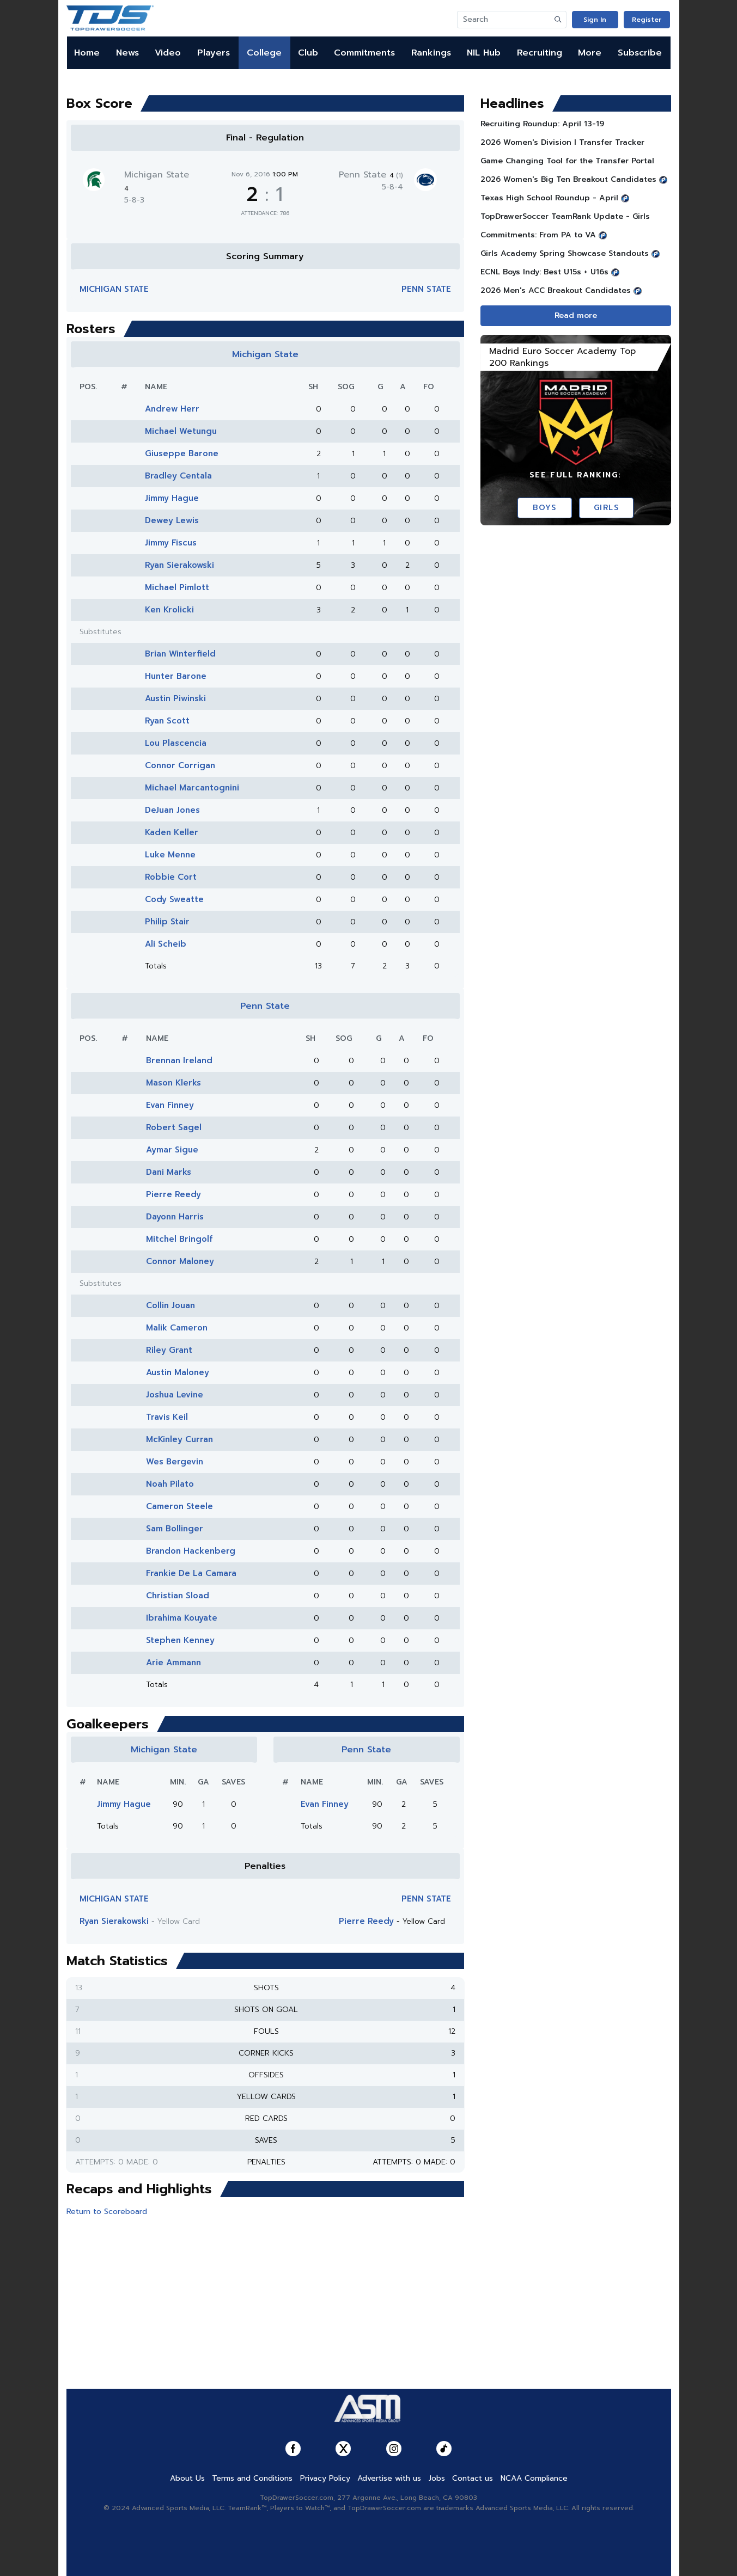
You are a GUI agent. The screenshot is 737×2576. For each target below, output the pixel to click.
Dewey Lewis (172, 520)
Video (168, 52)
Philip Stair (167, 922)
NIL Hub (484, 52)
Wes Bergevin (174, 1462)
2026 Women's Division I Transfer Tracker (562, 142)
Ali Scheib (165, 944)
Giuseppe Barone (181, 453)
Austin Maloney (177, 1372)
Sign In (594, 19)
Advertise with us (389, 2478)
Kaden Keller (171, 832)
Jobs (437, 2478)
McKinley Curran (179, 1439)
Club (308, 52)
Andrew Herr (172, 409)
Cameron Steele (179, 1506)
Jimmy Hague (172, 498)
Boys (544, 507)
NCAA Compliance (534, 2478)
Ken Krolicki (169, 610)
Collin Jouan (170, 1305)
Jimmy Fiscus (171, 543)
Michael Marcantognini (192, 788)
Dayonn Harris (175, 1217)
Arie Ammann (173, 1663)
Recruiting (539, 52)
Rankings (431, 52)
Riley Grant (169, 1350)
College (264, 52)
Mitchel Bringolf (179, 1239)
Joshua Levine (174, 1395)
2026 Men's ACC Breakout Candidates (555, 290)
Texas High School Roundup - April (549, 198)
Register (646, 19)
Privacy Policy (325, 2478)
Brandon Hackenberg (190, 1551)
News (127, 52)
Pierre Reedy (173, 1194)
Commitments (364, 52)
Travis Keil (167, 1417)
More (589, 52)
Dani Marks (168, 1172)
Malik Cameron (177, 1328)
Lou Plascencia (175, 743)
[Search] (504, 19)
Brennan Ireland (179, 1060)
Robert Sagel (174, 1127)
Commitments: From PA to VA (538, 235)
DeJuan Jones (172, 810)
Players (213, 52)
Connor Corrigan (180, 765)
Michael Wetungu (181, 431)
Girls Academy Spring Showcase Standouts (564, 253)
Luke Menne (170, 855)
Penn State (371, 174)
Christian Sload (177, 1596)
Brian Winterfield (180, 654)
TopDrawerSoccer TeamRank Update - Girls (565, 216)
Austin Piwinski (175, 698)
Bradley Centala (178, 476)
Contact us (472, 2478)
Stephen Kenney (180, 1640)
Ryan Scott (167, 721)
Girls (606, 507)
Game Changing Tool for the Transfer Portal (567, 161)
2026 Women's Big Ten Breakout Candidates (568, 179)
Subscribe (640, 52)
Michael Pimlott (177, 587)
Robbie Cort (171, 877)
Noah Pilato (170, 1484)
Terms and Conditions (252, 2478)
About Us (187, 2478)
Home (87, 52)
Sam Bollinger (174, 1529)
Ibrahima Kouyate (181, 1618)
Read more (576, 315)
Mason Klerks (173, 1083)
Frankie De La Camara (191, 1573)
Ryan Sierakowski (179, 565)
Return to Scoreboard (106, 2211)
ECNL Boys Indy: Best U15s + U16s (544, 272)
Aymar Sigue (172, 1150)
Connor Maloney (180, 1261)
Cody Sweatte (174, 899)
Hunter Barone (175, 676)
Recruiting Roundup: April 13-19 (542, 124)
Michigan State (114, 289)
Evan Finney (170, 1105)
